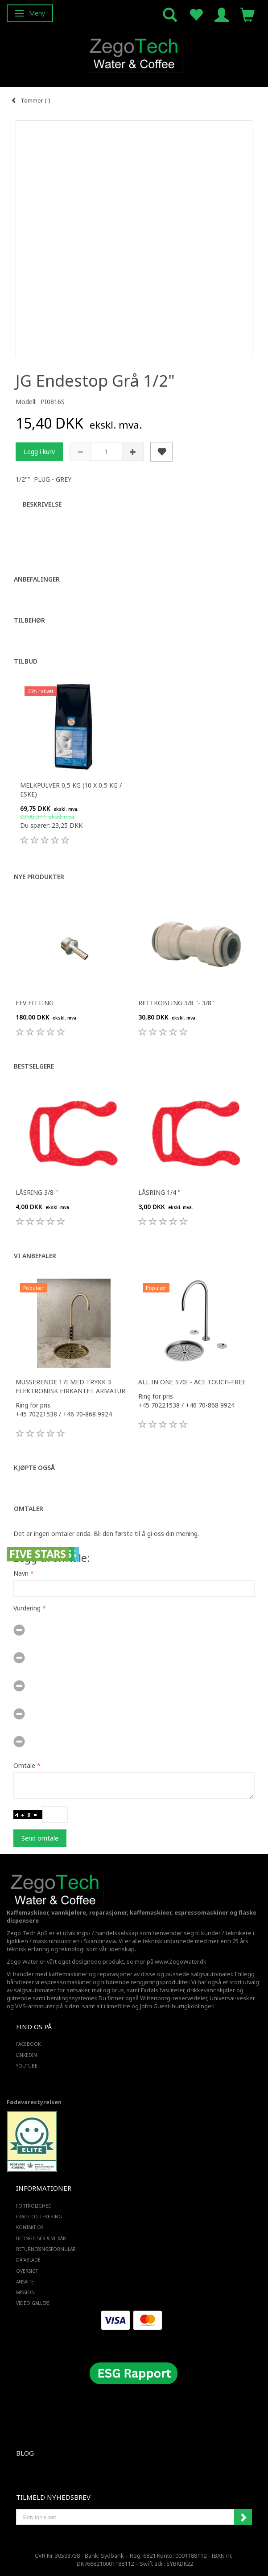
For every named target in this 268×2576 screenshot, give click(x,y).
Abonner (243, 2517)
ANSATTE (25, 2282)
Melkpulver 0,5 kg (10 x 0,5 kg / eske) (71, 789)
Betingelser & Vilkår (41, 2238)
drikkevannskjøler (211, 1990)
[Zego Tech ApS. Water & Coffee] (134, 52)
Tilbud (25, 661)
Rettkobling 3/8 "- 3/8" (176, 1003)
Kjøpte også (34, 1467)
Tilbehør (29, 620)
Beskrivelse (42, 504)
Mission (25, 2292)
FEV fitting (35, 1003)
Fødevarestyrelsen (34, 2102)
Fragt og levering (39, 2216)
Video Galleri (32, 2303)
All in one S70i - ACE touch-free (192, 1382)
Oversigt (27, 2271)
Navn (21, 1573)
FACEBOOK (28, 2044)
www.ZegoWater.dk (180, 1961)
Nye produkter (39, 876)
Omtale (24, 1765)
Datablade (28, 2260)
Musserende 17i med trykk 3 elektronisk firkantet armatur (70, 1386)
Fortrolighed (34, 2206)
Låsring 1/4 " (159, 1192)
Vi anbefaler (35, 1255)
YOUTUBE (26, 2066)
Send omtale (39, 1838)
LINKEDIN (26, 2055)
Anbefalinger (37, 579)
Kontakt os (29, 2227)
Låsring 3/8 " (37, 1192)
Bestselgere (34, 1066)
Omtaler (28, 1508)
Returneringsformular (46, 2249)
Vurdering (27, 1608)
